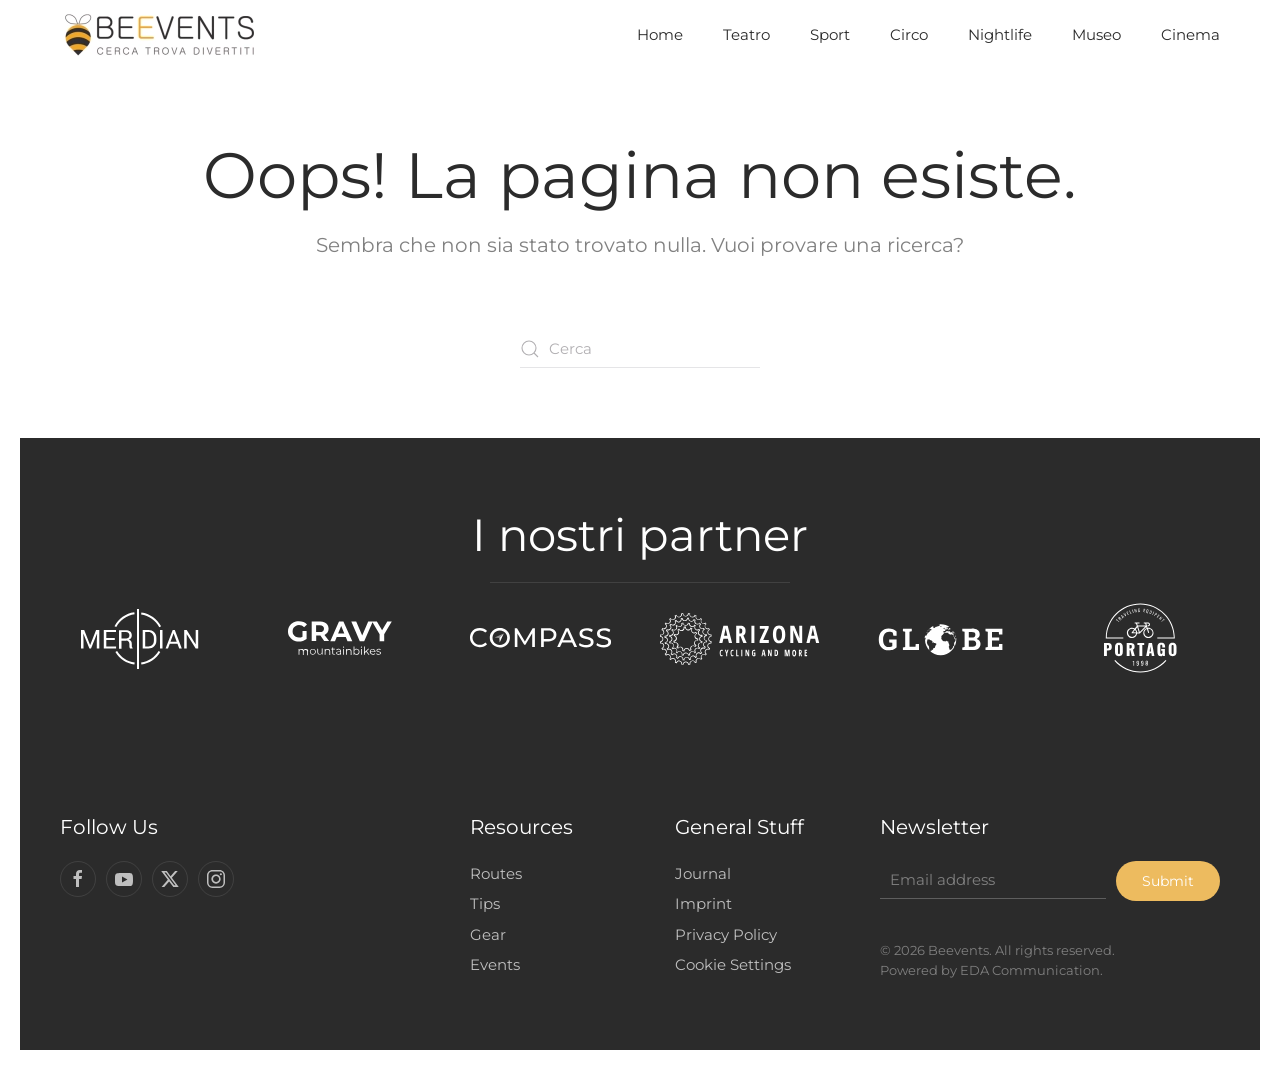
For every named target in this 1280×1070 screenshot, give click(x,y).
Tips (483, 903)
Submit (1166, 881)
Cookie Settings (731, 964)
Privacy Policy (724, 934)
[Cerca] (640, 349)
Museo (1096, 34)
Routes (494, 873)
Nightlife (1000, 34)
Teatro (746, 34)
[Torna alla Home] (160, 35)
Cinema (1190, 34)
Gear (486, 934)
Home (660, 34)
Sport (830, 34)
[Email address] (990, 880)
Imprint (701, 903)
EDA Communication (1027, 970)
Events (493, 964)
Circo (909, 34)
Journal (701, 873)
